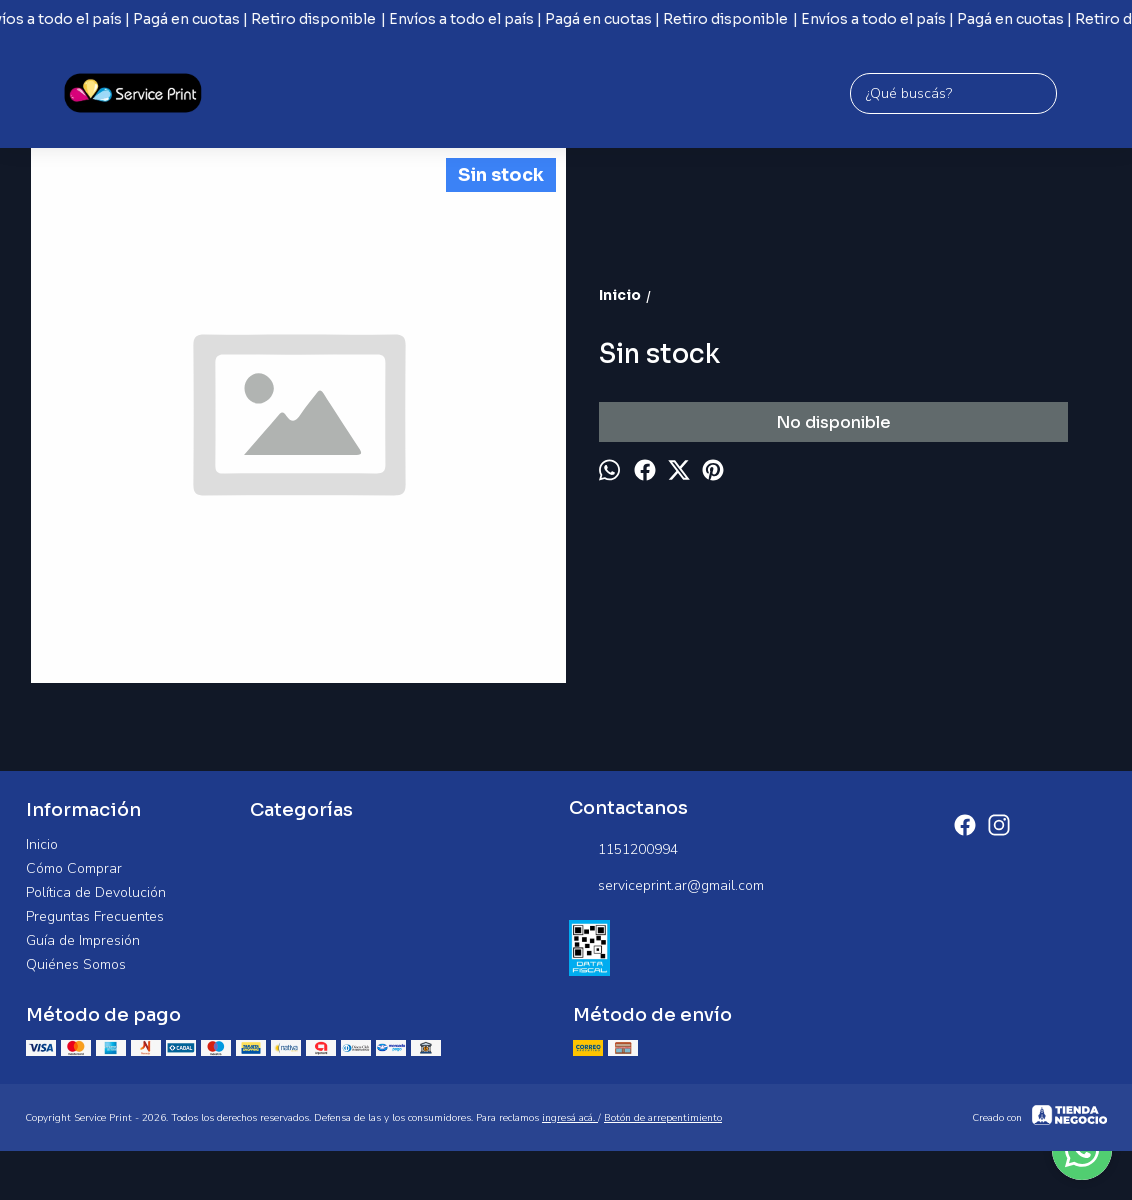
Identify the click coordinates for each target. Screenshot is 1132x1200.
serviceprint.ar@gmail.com (666, 886)
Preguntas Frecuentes (95, 916)
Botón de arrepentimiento (663, 1118)
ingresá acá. (570, 1118)
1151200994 (623, 850)
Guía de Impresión (83, 940)
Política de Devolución (96, 892)
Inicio (42, 844)
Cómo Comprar (74, 868)
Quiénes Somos (76, 964)
